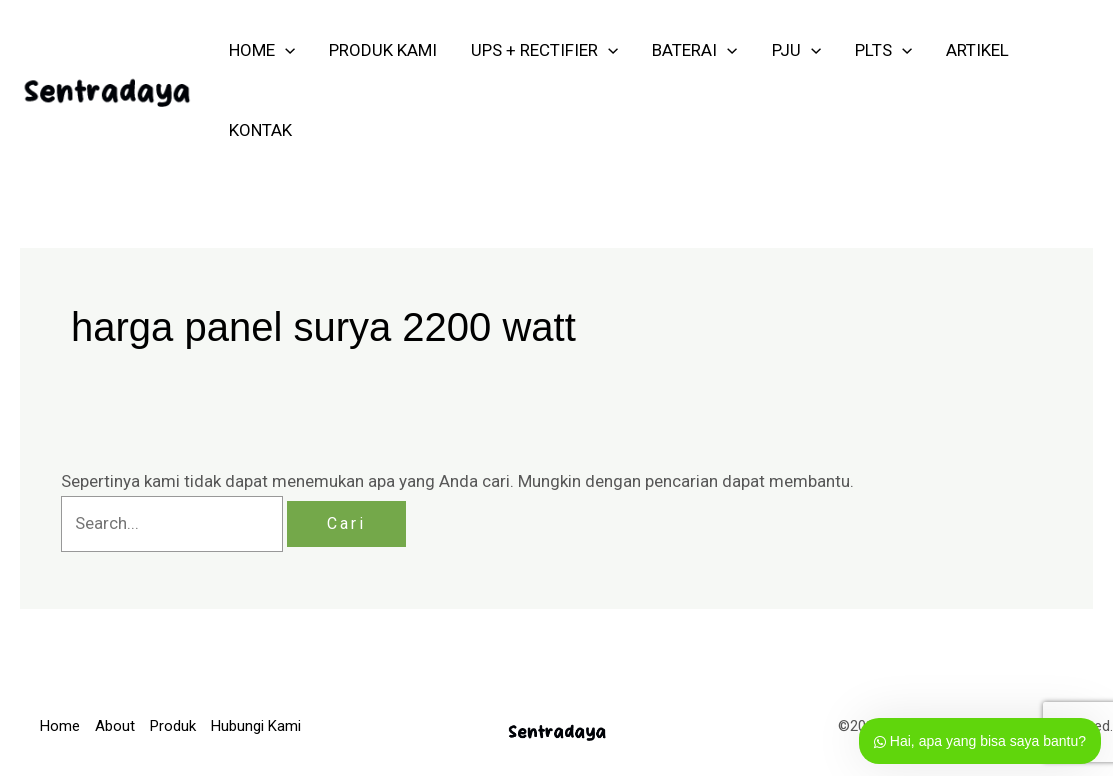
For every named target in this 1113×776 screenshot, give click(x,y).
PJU (796, 50)
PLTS (883, 50)
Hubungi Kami (256, 726)
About (115, 726)
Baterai (694, 50)
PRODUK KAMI (383, 50)
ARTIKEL (977, 50)
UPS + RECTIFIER (544, 50)
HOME (262, 50)
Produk (173, 726)
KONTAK (260, 130)
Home (60, 726)
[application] (285, 50)
